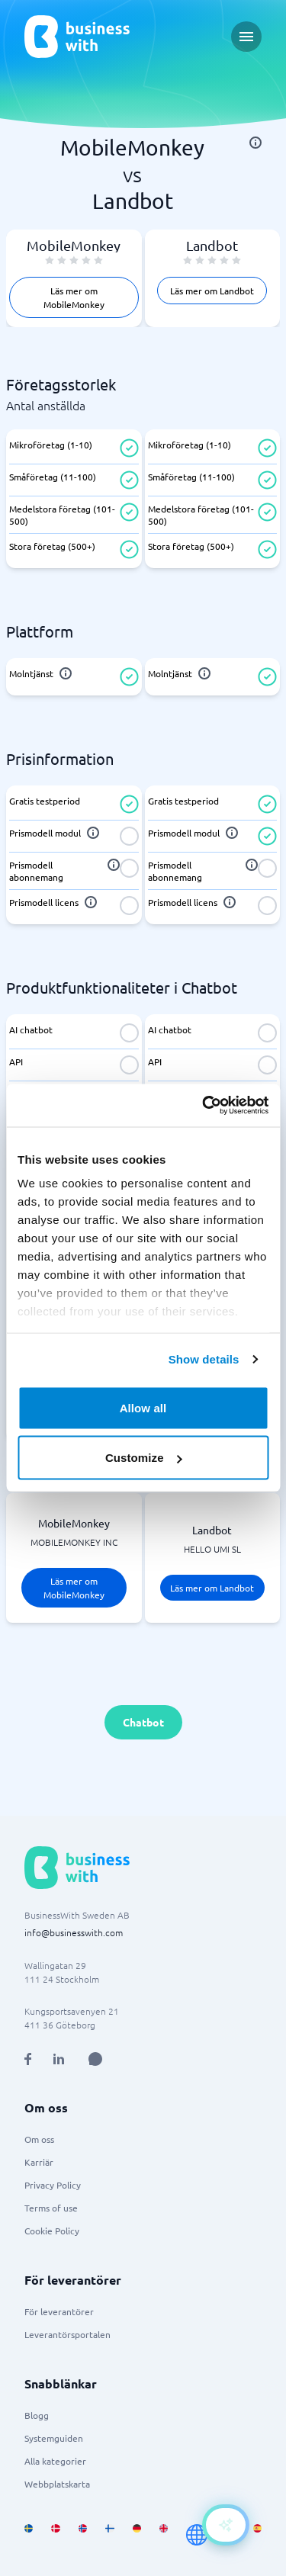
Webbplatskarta (57, 2484)
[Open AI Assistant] (95, 2059)
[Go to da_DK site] (55, 2534)
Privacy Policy (52, 2185)
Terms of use (51, 2208)
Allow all (143, 1407)
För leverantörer (59, 2311)
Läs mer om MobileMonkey (73, 297)
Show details (204, 1359)
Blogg (36, 2415)
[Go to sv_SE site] (28, 2534)
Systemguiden (53, 2438)
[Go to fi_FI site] (109, 2534)
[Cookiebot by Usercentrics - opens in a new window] (203, 1106)
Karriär (38, 2162)
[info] (255, 143)
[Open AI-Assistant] (225, 2524)
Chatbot (143, 1722)
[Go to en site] (196, 2534)
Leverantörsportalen (67, 2334)
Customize (143, 1457)
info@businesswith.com (73, 1932)
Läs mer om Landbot (212, 290)
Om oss (39, 2139)
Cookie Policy (51, 2230)
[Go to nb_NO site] (83, 2534)
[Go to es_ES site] (257, 2534)
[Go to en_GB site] (163, 2534)
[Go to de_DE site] (137, 2534)
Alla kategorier (55, 2461)
